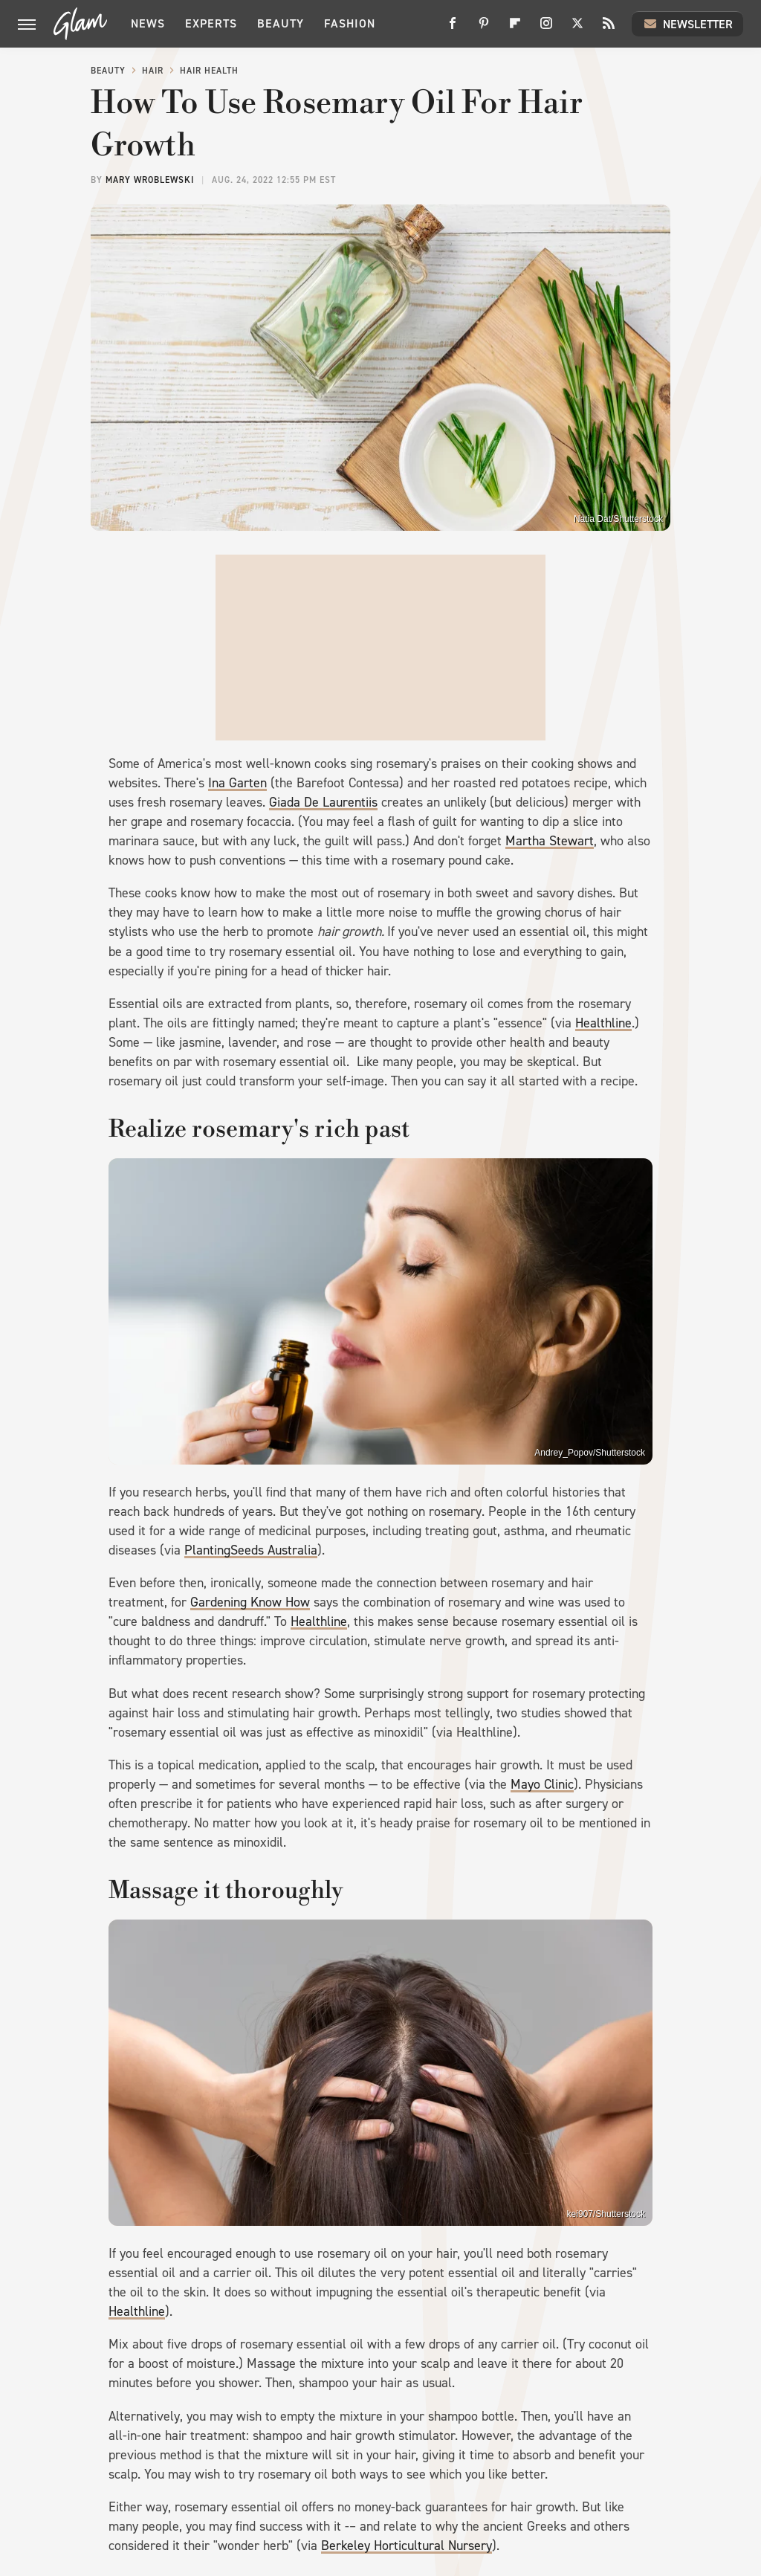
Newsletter (687, 24)
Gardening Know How (250, 1602)
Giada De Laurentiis (323, 802)
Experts (211, 23)
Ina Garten (237, 783)
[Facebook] (452, 28)
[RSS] (608, 28)
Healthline (603, 1023)
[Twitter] (577, 28)
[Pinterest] (484, 28)
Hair (152, 70)
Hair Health (209, 70)
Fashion (349, 23)
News (148, 23)
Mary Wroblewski (150, 180)
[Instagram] (546, 28)
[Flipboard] (515, 28)
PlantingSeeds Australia (250, 1550)
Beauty (280, 23)
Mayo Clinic (542, 1784)
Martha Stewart (549, 841)
